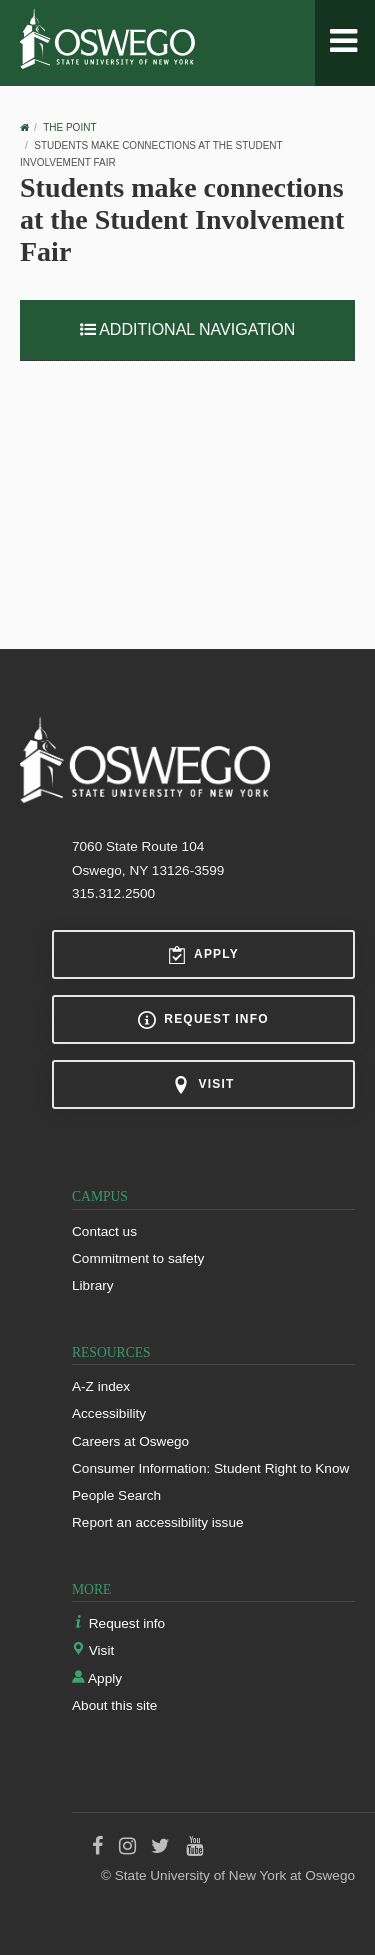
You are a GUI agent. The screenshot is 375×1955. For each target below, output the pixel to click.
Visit (203, 1085)
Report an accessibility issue (158, 1522)
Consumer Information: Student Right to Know (210, 1468)
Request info (203, 1020)
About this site (114, 1705)
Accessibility (109, 1413)
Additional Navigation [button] (188, 329)
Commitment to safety (138, 1258)
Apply (203, 955)
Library (93, 1285)
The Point (69, 127)
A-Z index (101, 1386)
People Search (116, 1495)
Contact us (104, 1231)
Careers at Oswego (130, 1441)
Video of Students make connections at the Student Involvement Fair (187, 487)
